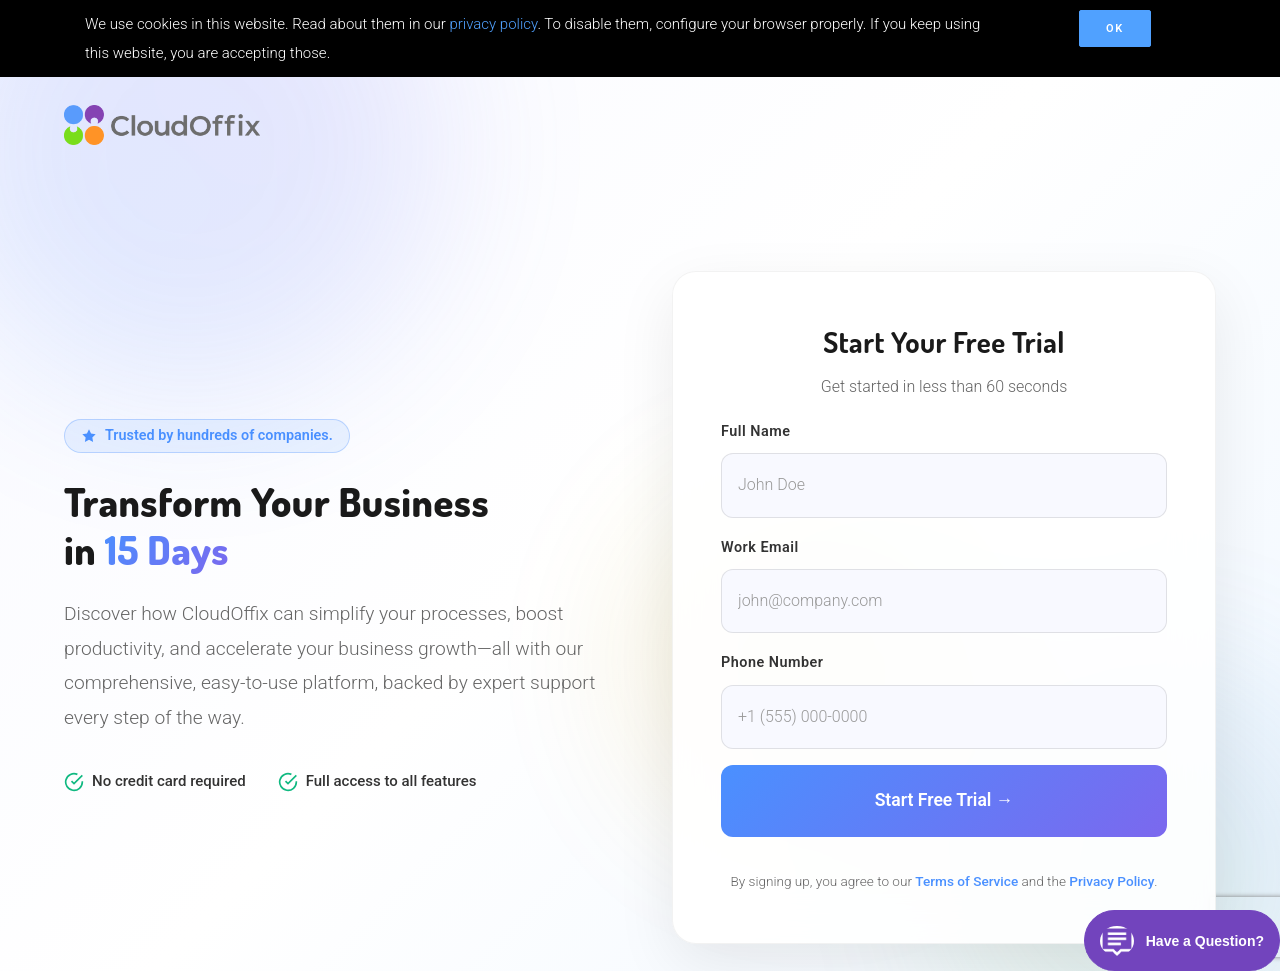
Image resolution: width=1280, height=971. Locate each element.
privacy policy (493, 24)
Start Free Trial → (944, 800)
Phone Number (772, 662)
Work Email (760, 547)
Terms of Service (966, 881)
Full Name (756, 431)
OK (1115, 28)
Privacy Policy (1111, 881)
